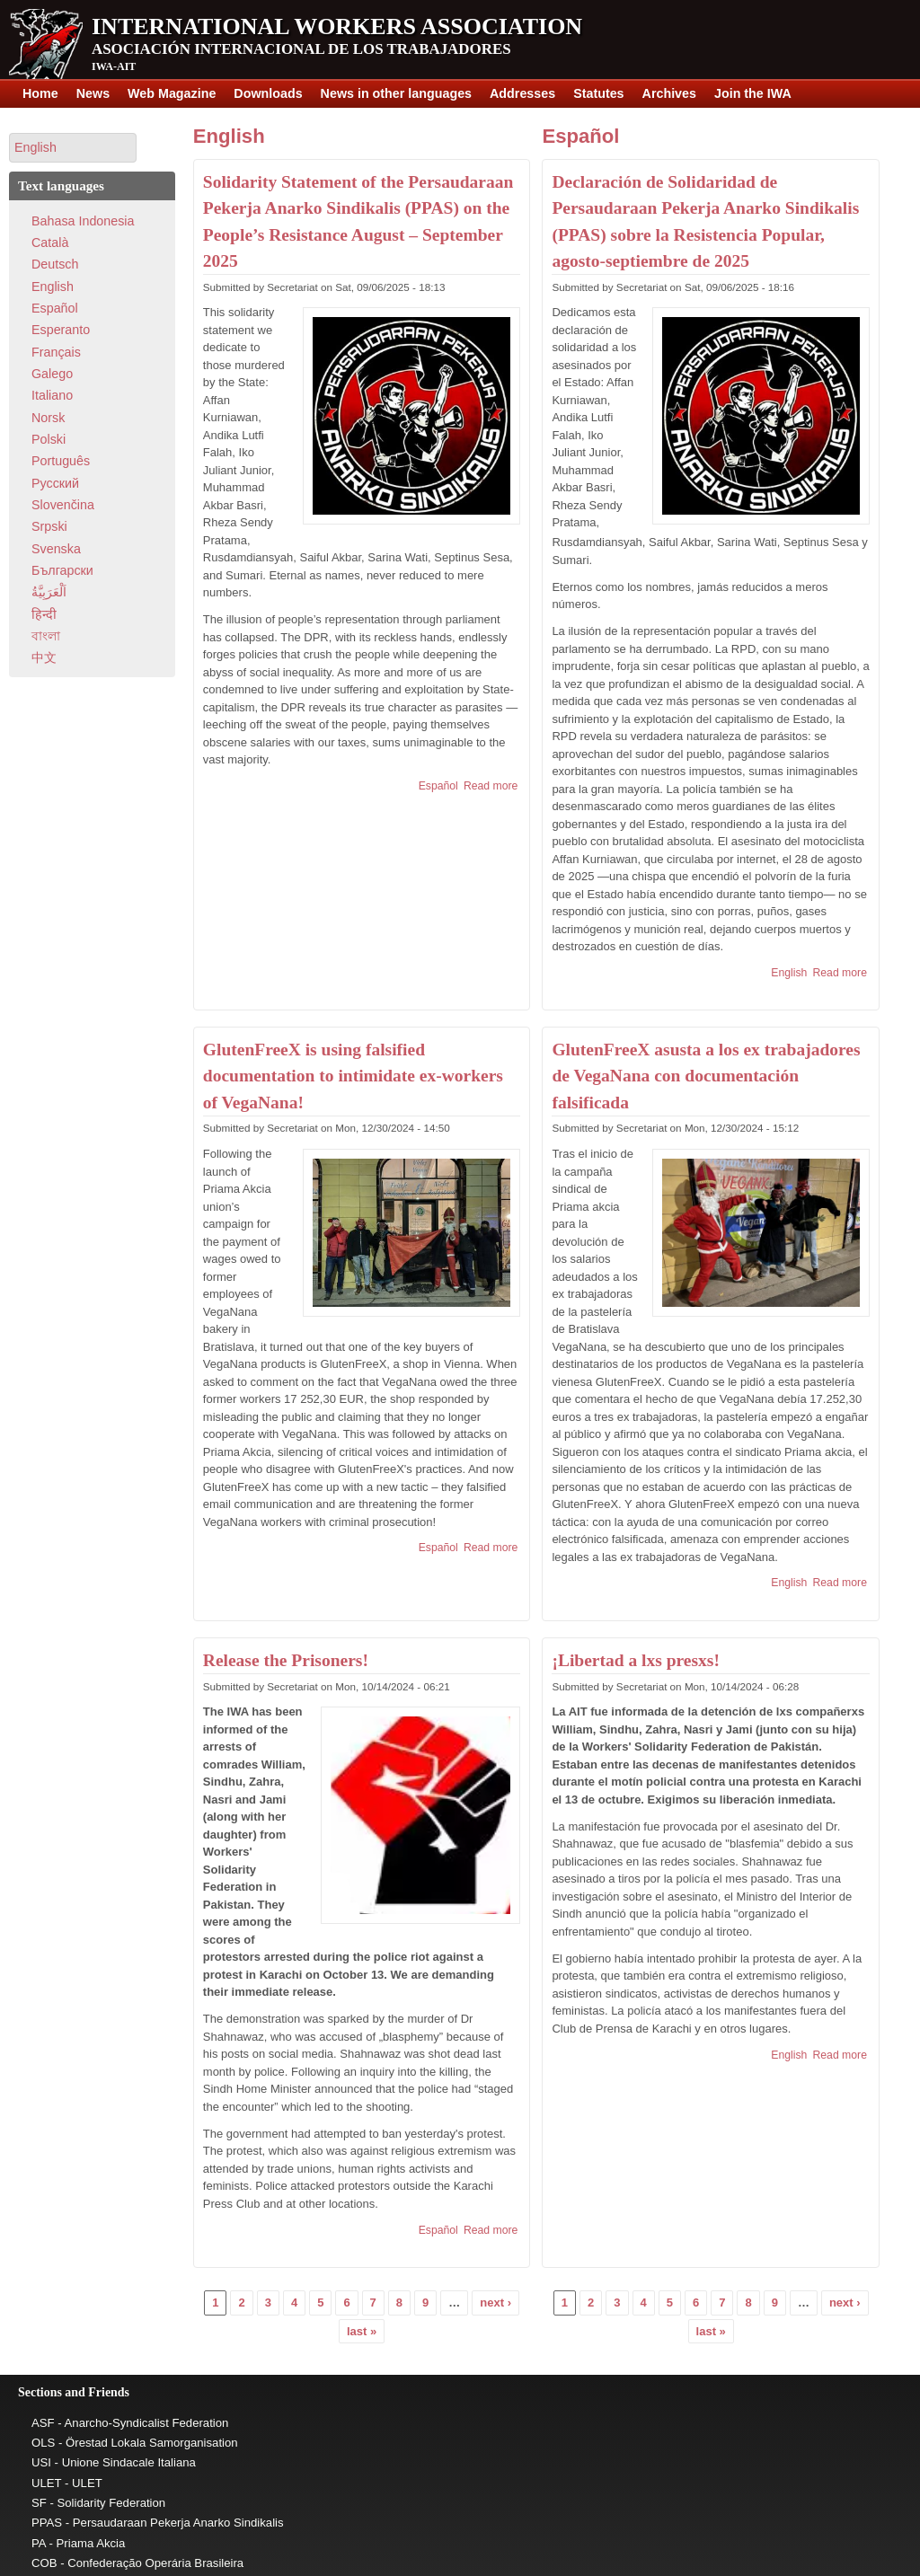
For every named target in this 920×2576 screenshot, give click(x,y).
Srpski (49, 526)
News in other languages (396, 93)
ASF (43, 2423)
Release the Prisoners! (285, 1660)
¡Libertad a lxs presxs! (636, 1660)
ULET (46, 2483)
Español (438, 786)
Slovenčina (62, 505)
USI (41, 2462)
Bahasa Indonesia (82, 221)
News (93, 93)
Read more (491, 786)
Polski (48, 439)
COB (44, 2563)
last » (361, 2331)
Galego (52, 373)
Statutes (598, 93)
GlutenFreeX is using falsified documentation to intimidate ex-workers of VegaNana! (353, 1076)
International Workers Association (337, 26)
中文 (44, 657)
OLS (43, 2442)
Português (60, 461)
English (229, 136)
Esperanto (60, 329)
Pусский (55, 483)
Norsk (48, 417)
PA (38, 2543)
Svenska (56, 549)
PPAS (46, 2522)
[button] (73, 148)
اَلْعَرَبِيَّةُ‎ (48, 592)
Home (40, 93)
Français (56, 352)
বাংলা (45, 636)
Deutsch (54, 264)
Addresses (522, 93)
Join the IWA (753, 93)
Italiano (52, 395)
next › (495, 2302)
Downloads (268, 93)
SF (39, 2503)
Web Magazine (172, 93)
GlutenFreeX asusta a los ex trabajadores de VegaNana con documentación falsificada (706, 1076)
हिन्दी (44, 614)
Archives (669, 93)
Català (49, 242)
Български (62, 570)
